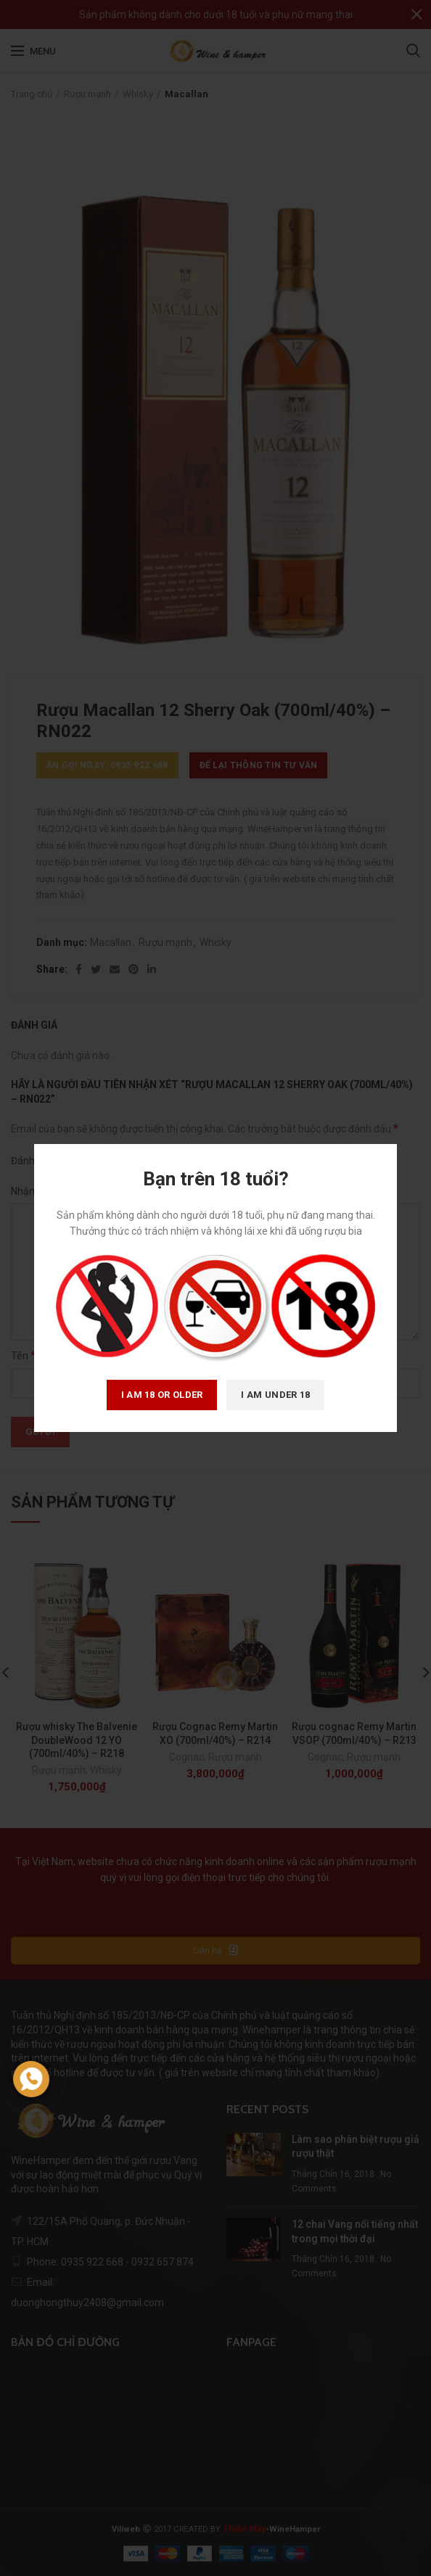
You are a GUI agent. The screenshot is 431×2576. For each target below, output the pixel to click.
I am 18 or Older (162, 1394)
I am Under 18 (275, 1394)
